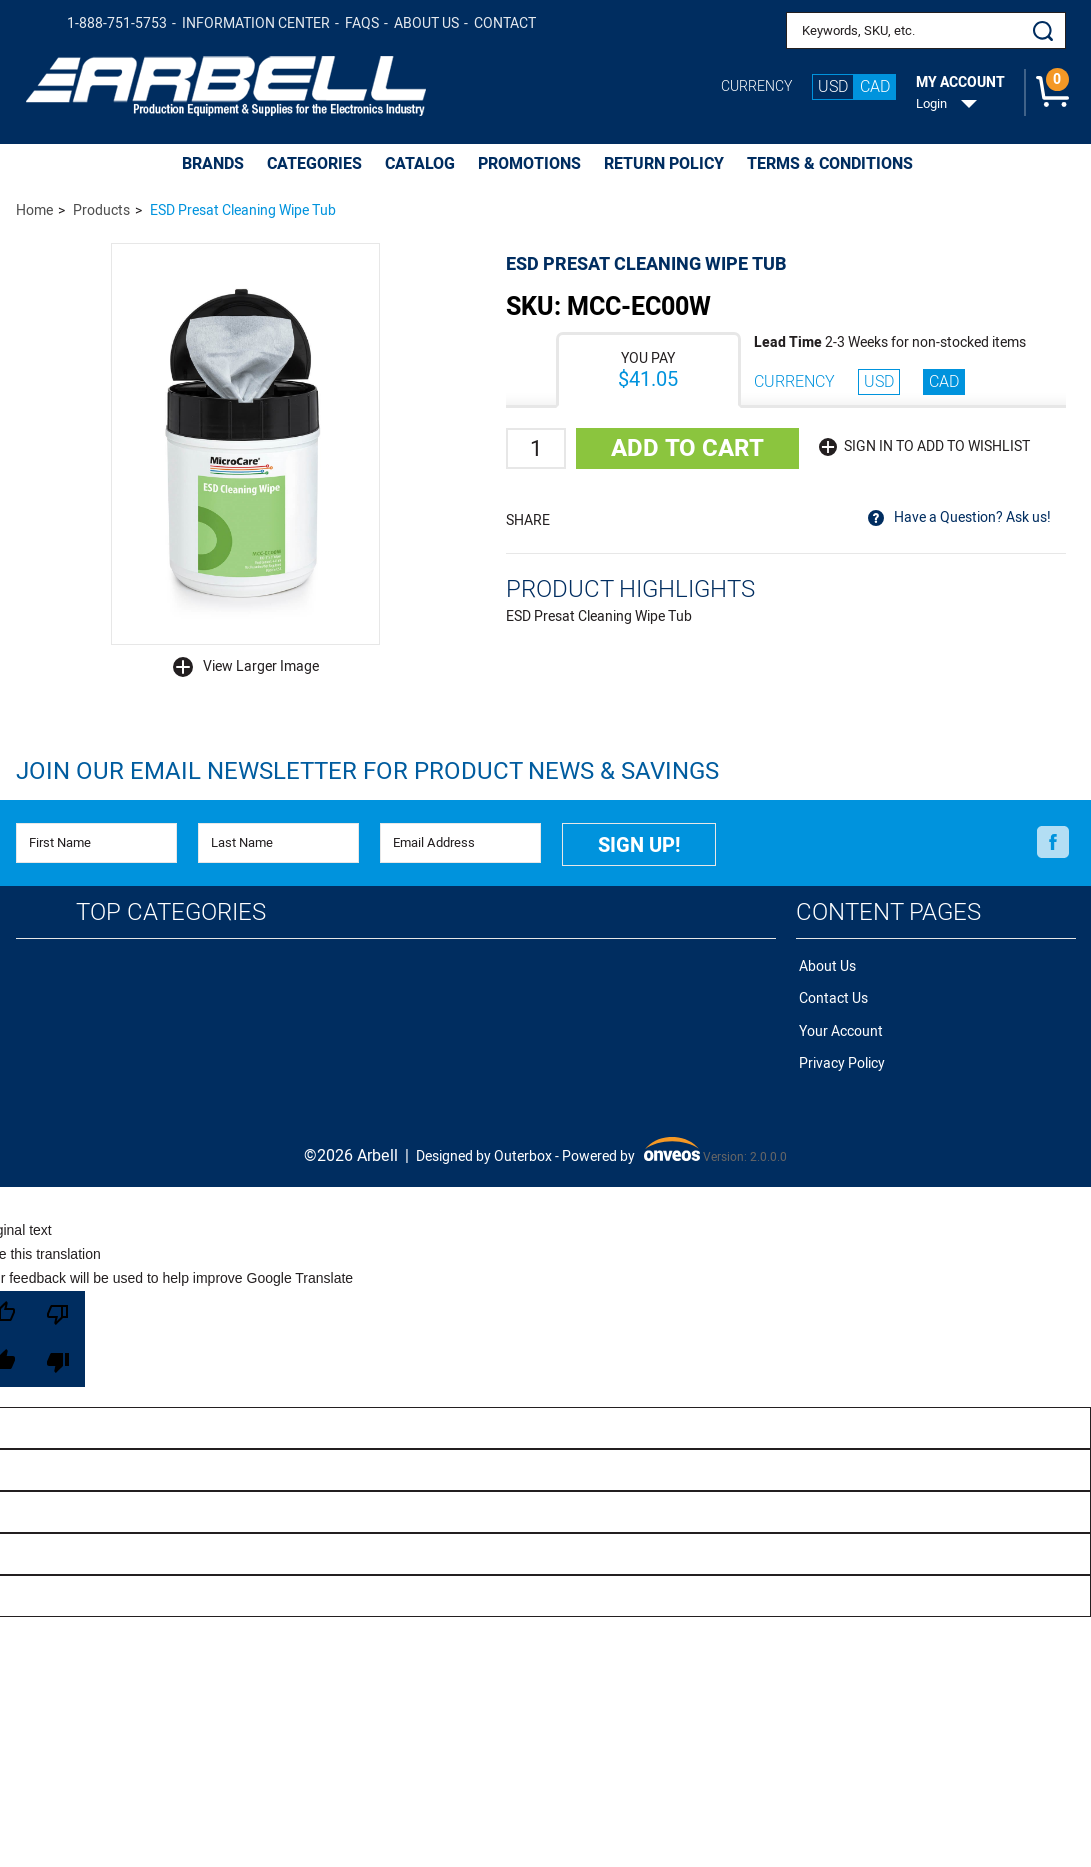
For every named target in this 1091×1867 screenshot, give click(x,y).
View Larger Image (261, 666)
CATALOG (420, 164)
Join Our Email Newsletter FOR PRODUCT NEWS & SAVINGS (367, 771)
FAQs (362, 23)
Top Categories (171, 909)
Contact (505, 23)
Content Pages (888, 909)
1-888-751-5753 (117, 23)
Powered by (631, 1140)
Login (931, 104)
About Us (426, 23)
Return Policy (664, 164)
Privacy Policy (839, 1052)
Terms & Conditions (830, 164)
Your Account (838, 1022)
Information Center (256, 23)
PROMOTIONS (529, 164)
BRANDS (213, 164)
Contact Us (830, 992)
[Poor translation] (58, 1327)
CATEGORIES (314, 164)
